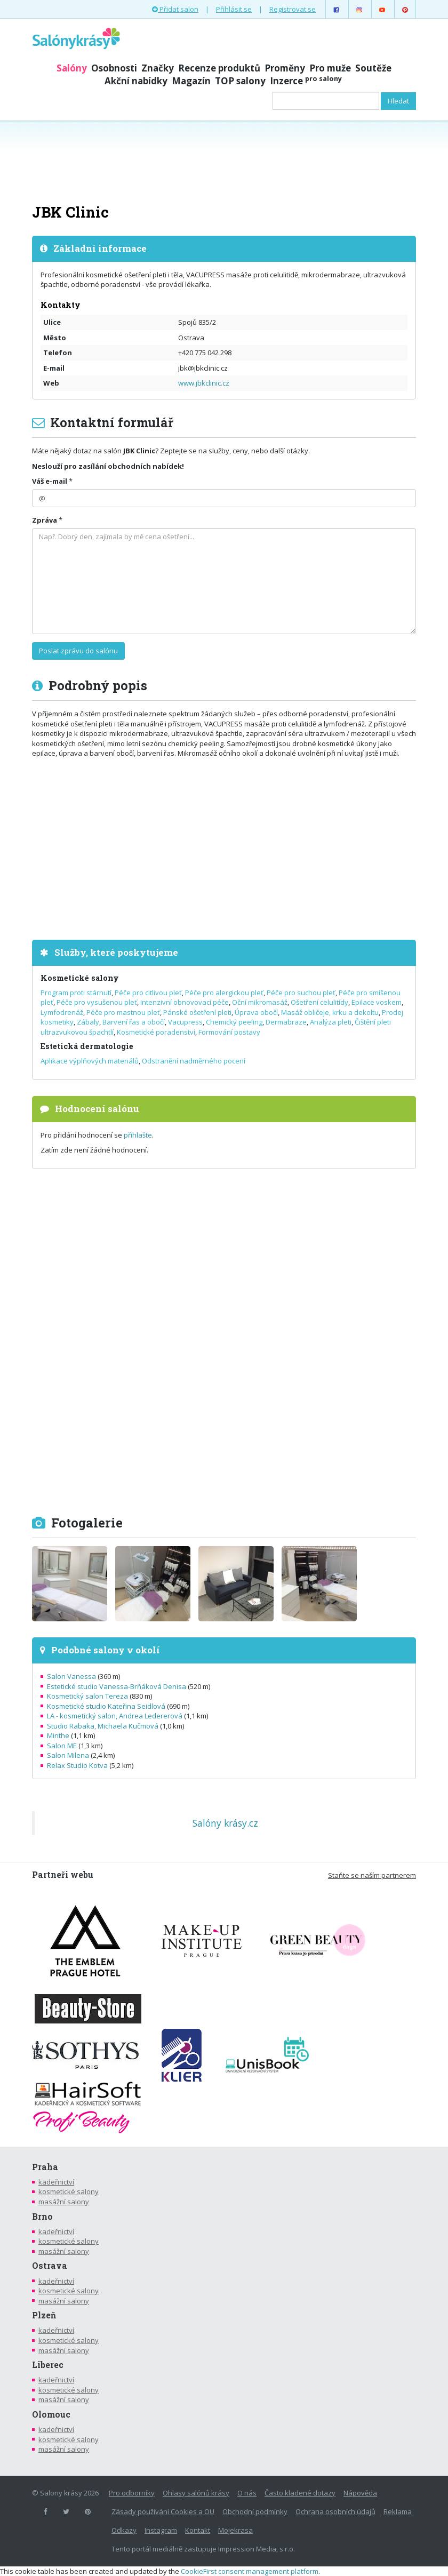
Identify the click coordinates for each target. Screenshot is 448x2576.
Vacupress (185, 1022)
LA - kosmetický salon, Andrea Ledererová (114, 1716)
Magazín (191, 81)
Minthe (58, 1735)
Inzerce (306, 81)
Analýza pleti (330, 1022)
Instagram (161, 2530)
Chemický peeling (234, 1022)
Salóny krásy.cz (225, 1823)
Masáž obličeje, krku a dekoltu (330, 1012)
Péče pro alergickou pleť (224, 992)
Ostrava (49, 2265)
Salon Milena (68, 1755)
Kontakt (197, 2530)
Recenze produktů (219, 68)
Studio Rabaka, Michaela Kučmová (102, 1726)
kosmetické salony (68, 2191)
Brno (42, 2216)
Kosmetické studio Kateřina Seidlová (106, 1706)
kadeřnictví (56, 2182)
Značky (157, 68)
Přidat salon (175, 9)
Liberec (47, 2364)
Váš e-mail (49, 481)
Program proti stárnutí (76, 992)
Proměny (285, 68)
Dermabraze (286, 1022)
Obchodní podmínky (254, 2511)
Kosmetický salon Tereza (87, 1696)
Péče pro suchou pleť (301, 992)
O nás (247, 2493)
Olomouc (51, 2414)
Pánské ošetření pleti (197, 1012)
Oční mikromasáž (259, 1002)
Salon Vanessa (71, 1676)
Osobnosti (114, 68)
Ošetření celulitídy (319, 1002)
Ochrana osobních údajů (335, 2511)
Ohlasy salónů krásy (196, 2493)
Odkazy (124, 2530)
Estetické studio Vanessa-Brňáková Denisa (116, 1686)
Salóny (72, 68)
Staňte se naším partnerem (372, 1875)
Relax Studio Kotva (77, 1765)
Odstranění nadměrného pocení (193, 1061)
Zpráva (44, 520)
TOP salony (240, 81)
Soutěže (373, 68)
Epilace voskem (376, 1002)
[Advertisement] (224, 161)
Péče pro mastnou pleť (123, 1012)
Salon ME (62, 1745)
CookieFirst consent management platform (249, 2571)
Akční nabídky (136, 81)
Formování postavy (229, 1032)
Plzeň (44, 2315)
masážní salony (63, 2201)
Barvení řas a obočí (133, 1022)
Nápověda (360, 2493)
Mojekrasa (235, 2530)
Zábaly (88, 1022)
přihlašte (138, 1135)
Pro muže (330, 68)
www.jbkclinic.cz (203, 383)
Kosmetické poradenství (156, 1032)
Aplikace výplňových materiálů (90, 1061)
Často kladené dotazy (300, 2493)
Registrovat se (292, 9)
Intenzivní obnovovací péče (184, 1002)
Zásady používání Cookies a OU (162, 2511)
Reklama (397, 2511)
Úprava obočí (256, 1012)
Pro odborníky (132, 2493)
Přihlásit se (234, 9)
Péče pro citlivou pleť (148, 992)
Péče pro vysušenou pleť (97, 1002)
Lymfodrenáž (62, 1012)
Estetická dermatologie (87, 1046)
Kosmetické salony (80, 978)
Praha (45, 2167)
